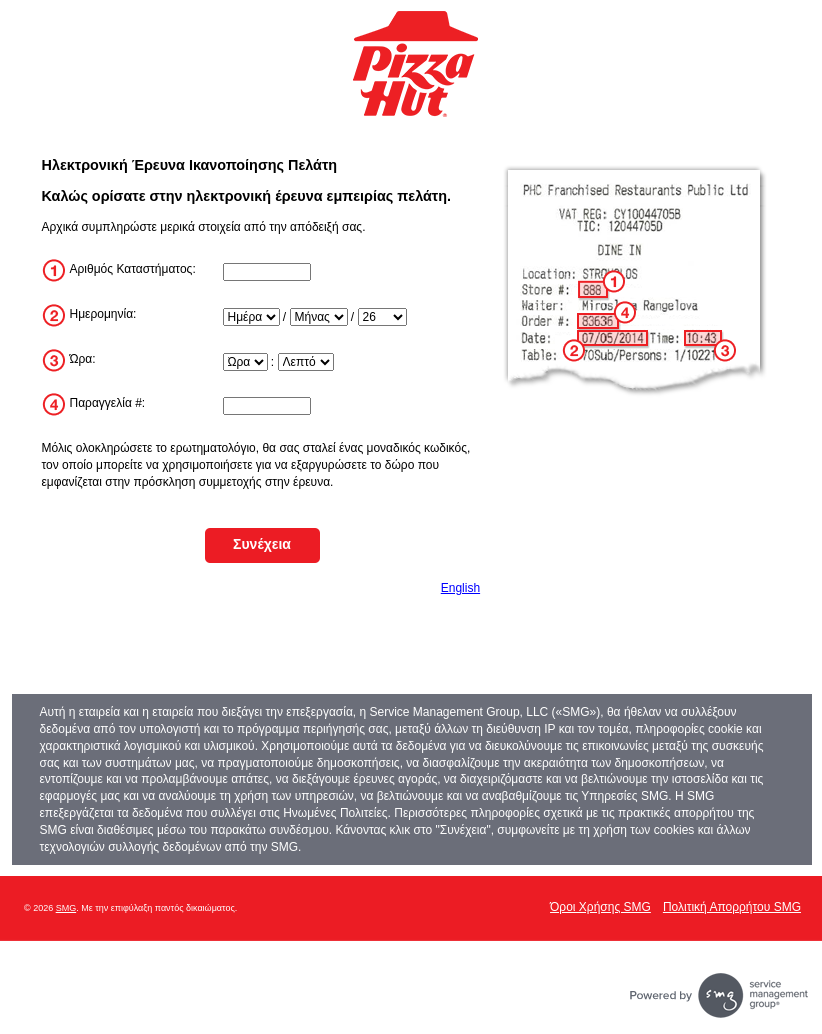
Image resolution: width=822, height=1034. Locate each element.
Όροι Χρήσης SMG (600, 907)
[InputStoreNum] (267, 272)
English (460, 588)
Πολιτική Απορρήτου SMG (732, 907)
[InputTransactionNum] (267, 406)
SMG (66, 908)
